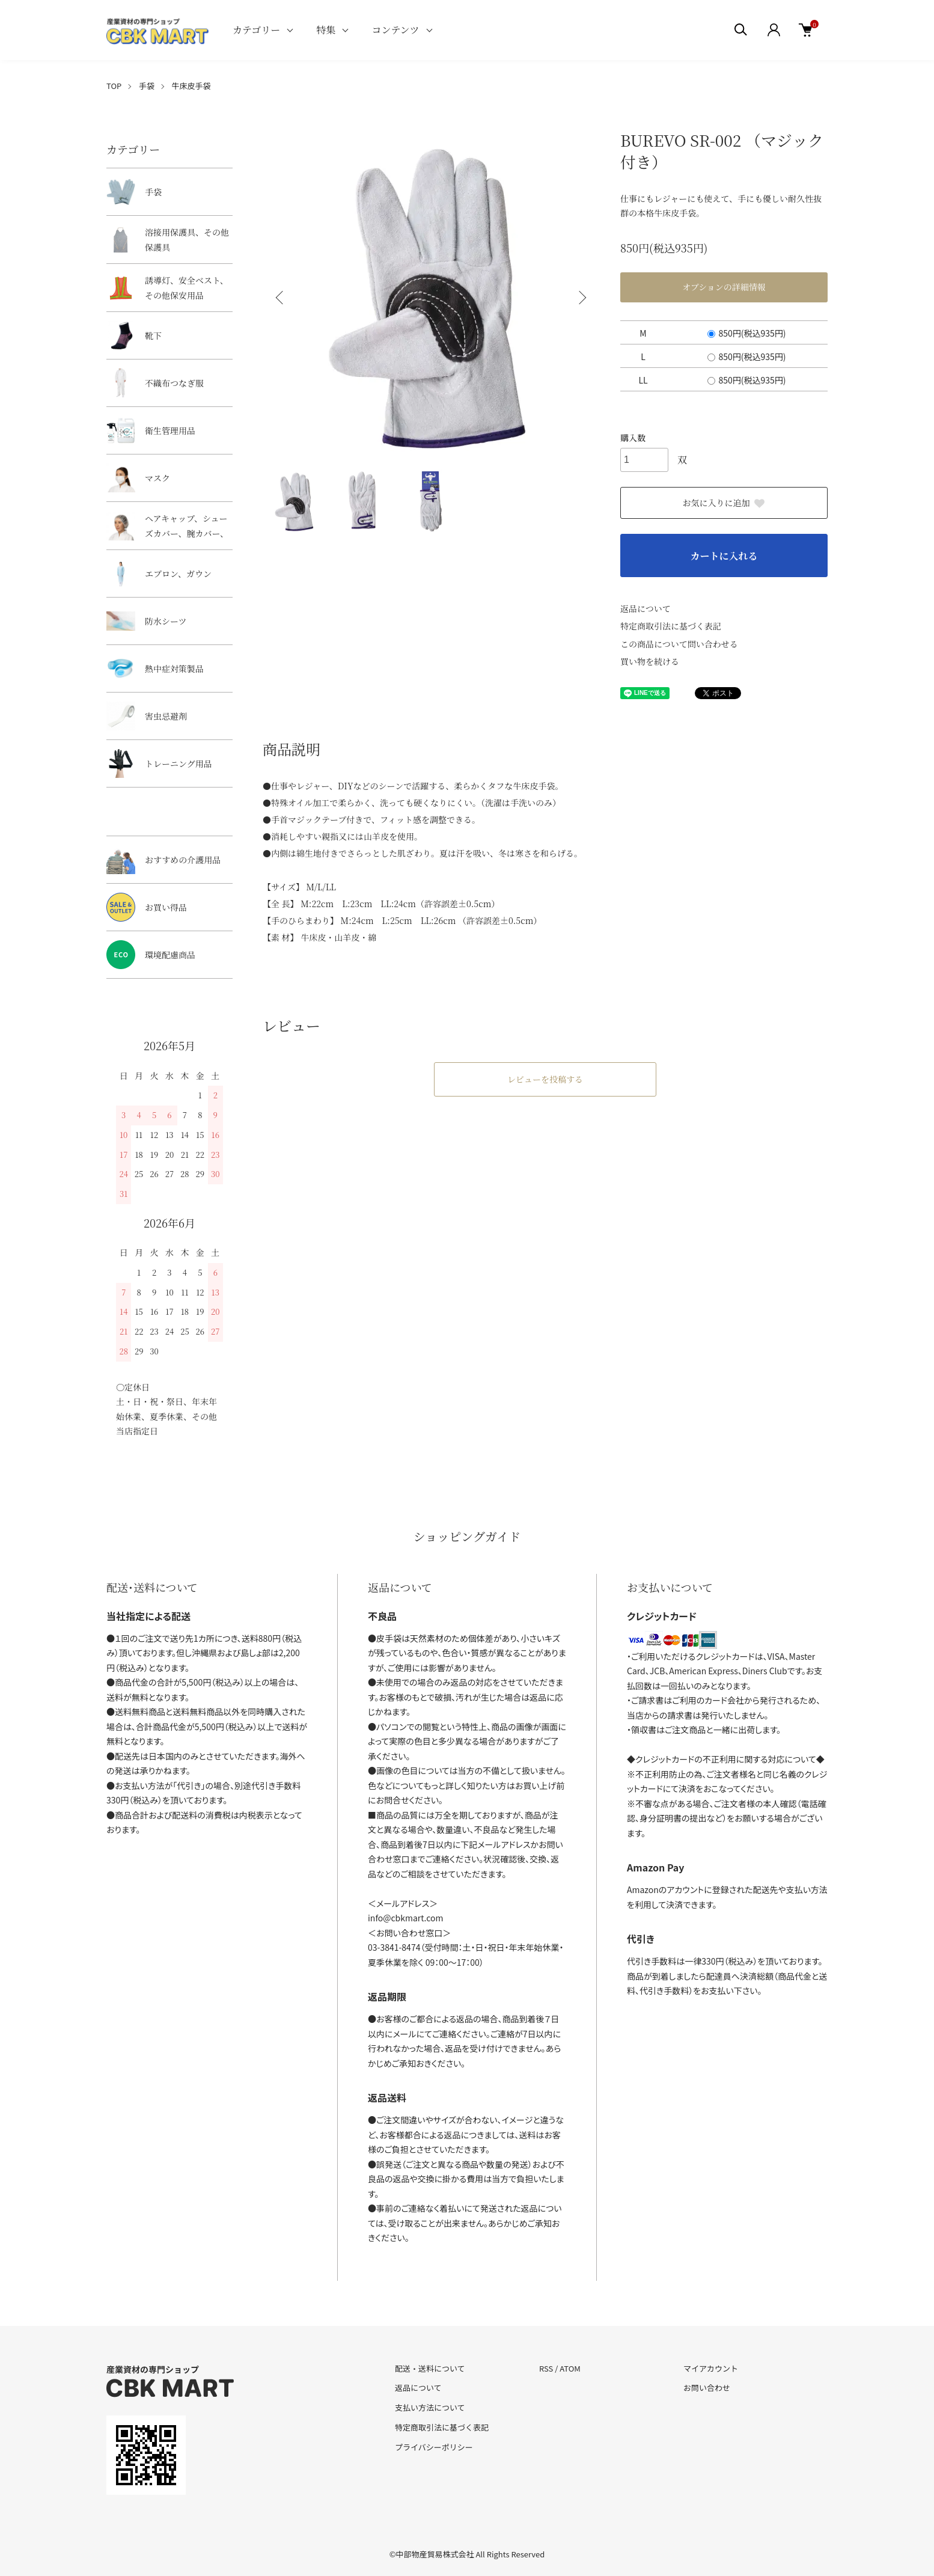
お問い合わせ (706, 2387)
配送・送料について (430, 2368)
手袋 (146, 85)
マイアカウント (710, 2368)
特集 (325, 30)
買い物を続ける (649, 661)
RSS (546, 2368)
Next (581, 298)
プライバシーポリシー (434, 2447)
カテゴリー (256, 30)
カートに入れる (723, 556)
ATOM (570, 2368)
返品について (645, 608)
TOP (113, 85)
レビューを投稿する (545, 1079)
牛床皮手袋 (191, 85)
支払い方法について (430, 2407)
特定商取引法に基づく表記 (670, 626)
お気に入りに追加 (724, 503)
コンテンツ (395, 30)
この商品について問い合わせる (679, 644)
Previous (281, 298)
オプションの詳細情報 (724, 287)
